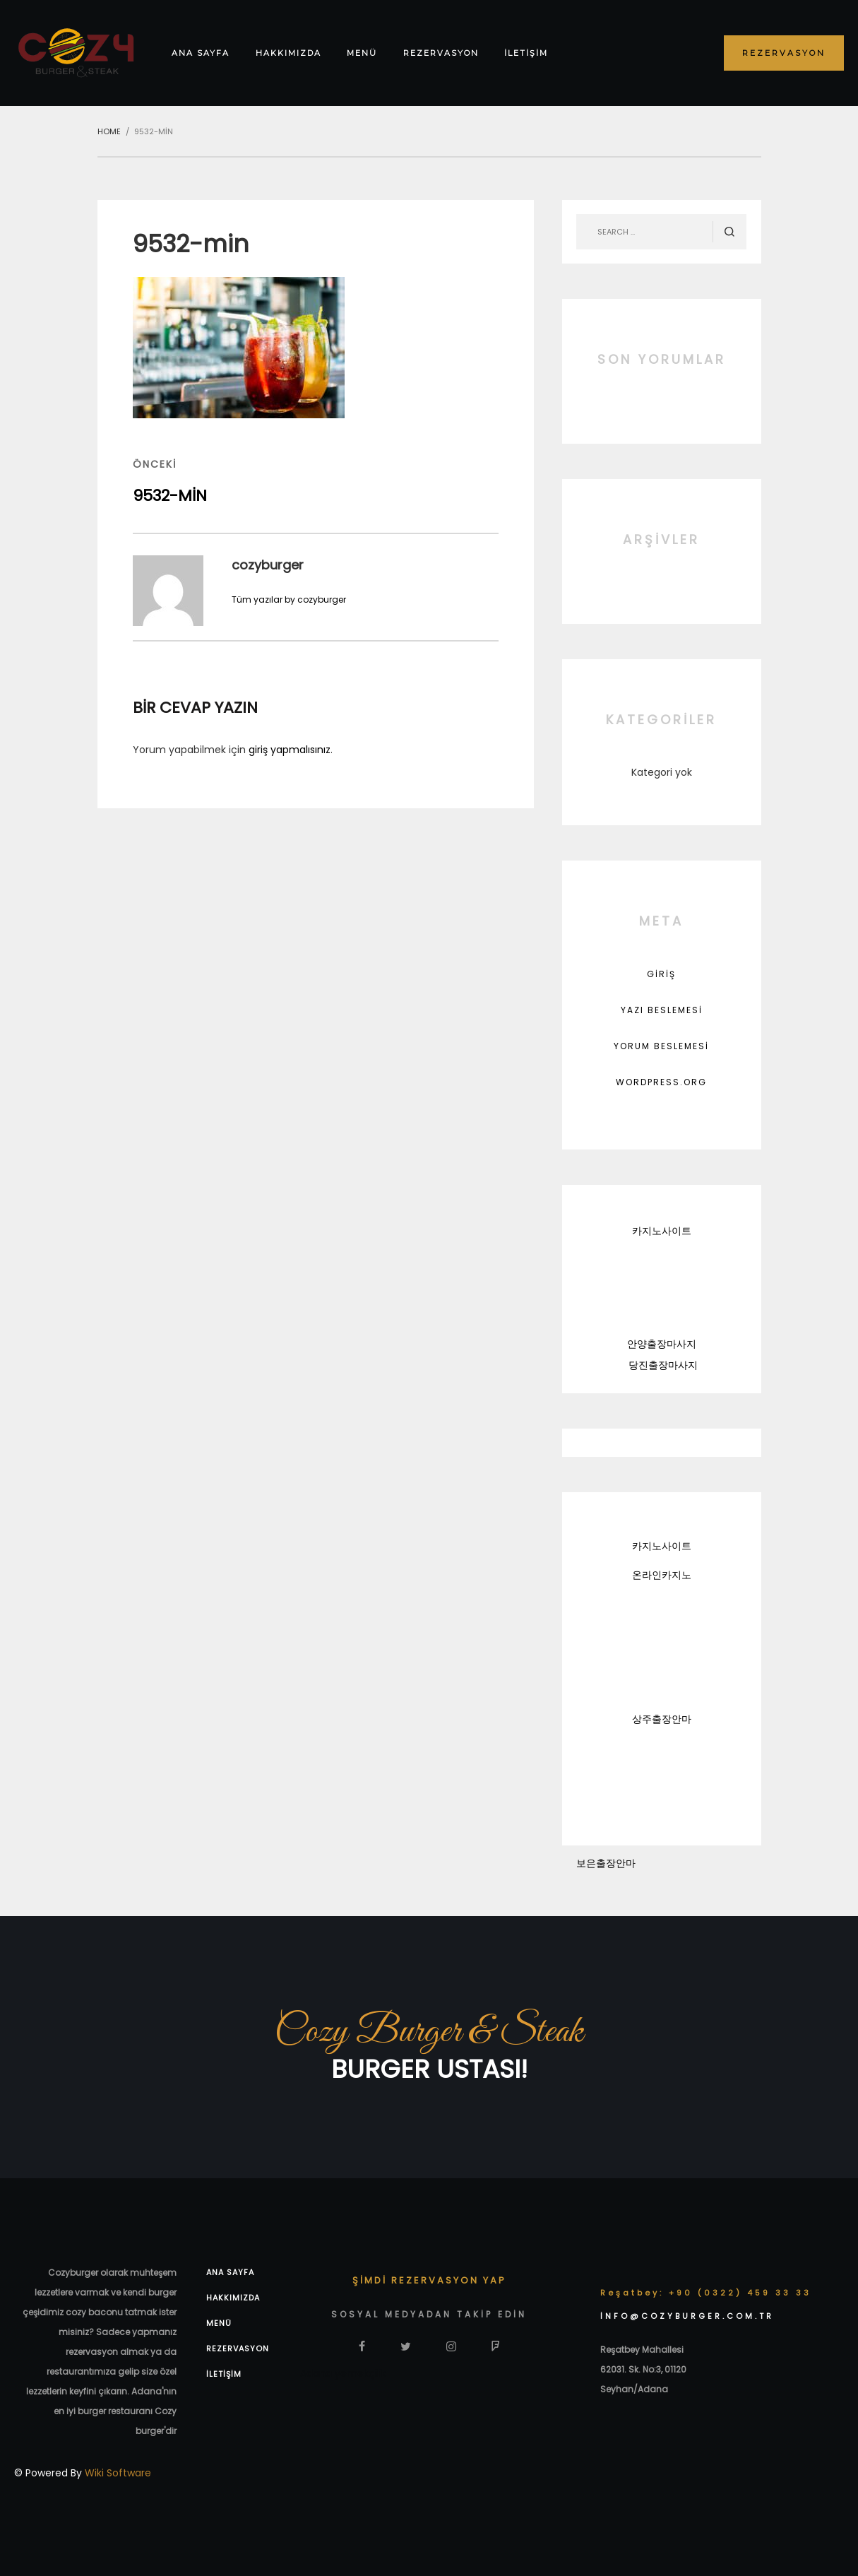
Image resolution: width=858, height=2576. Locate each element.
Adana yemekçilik (343, 2373)
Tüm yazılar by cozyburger (289, 599)
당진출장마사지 (663, 1365)
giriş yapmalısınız (289, 750)
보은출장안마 (606, 1863)
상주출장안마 (661, 1719)
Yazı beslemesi (662, 1010)
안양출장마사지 (661, 1344)
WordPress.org (661, 1082)
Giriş (661, 974)
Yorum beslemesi (661, 1046)
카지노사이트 (661, 1231)
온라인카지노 (661, 1575)
